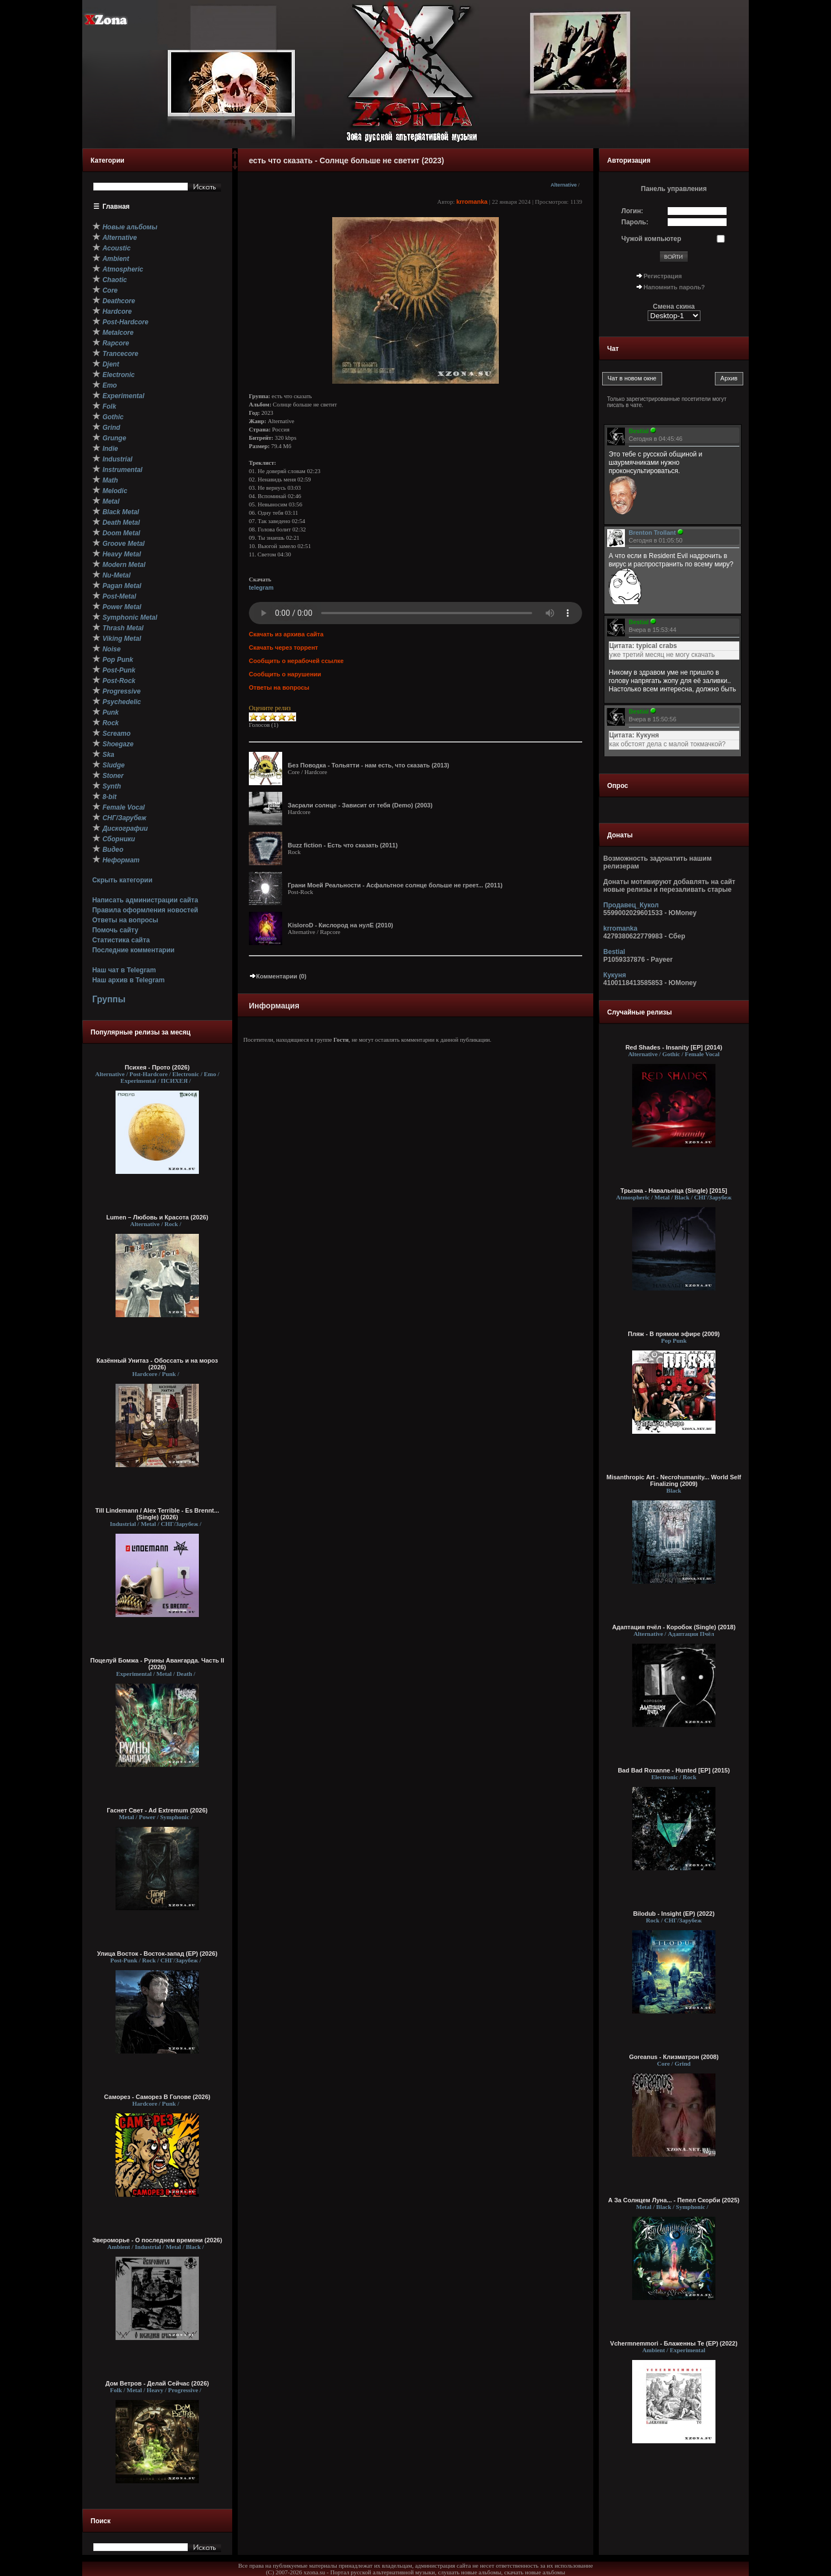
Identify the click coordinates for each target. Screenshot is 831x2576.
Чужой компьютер (652, 239)
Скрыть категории (122, 880)
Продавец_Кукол (631, 905)
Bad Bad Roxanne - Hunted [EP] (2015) (674, 1770)
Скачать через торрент (283, 647)
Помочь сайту (115, 930)
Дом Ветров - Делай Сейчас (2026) (157, 2383)
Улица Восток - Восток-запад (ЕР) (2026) (157, 1953)
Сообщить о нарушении (285, 674)
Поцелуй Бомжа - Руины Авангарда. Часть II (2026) (157, 1663)
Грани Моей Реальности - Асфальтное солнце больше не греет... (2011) (395, 885)
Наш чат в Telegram (124, 970)
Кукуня (614, 975)
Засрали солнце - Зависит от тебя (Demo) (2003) (360, 805)
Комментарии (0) (278, 976)
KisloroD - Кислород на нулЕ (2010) (340, 925)
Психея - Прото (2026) (157, 1067)
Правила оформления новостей (145, 910)
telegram (261, 587)
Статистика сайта (121, 940)
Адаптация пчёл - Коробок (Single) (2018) (673, 1627)
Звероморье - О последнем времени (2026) (157, 2240)
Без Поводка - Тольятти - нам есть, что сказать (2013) (368, 765)
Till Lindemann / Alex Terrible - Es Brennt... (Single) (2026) (157, 1513)
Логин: (632, 211)
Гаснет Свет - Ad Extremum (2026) (157, 1810)
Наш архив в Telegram (128, 980)
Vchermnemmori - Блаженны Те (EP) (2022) (673, 2343)
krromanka (471, 201)
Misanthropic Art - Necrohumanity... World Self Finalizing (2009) (674, 1480)
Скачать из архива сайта (286, 634)
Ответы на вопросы (125, 920)
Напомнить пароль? (674, 287)
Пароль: (635, 222)
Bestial (614, 952)
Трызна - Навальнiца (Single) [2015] (673, 1190)
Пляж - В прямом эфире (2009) (673, 1333)
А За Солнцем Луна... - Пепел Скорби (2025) (674, 2200)
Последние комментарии (133, 950)
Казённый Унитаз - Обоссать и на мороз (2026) (157, 1363)
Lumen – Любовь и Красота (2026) (157, 1217)
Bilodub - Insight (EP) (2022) (674, 1913)
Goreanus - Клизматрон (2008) (673, 2056)
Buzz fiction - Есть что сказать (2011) (343, 845)
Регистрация (663, 276)
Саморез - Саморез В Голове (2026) (157, 2096)
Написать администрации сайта (145, 900)
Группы (109, 999)
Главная (116, 206)
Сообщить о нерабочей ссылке (296, 660)
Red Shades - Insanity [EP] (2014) (673, 1047)
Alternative (563, 185)
